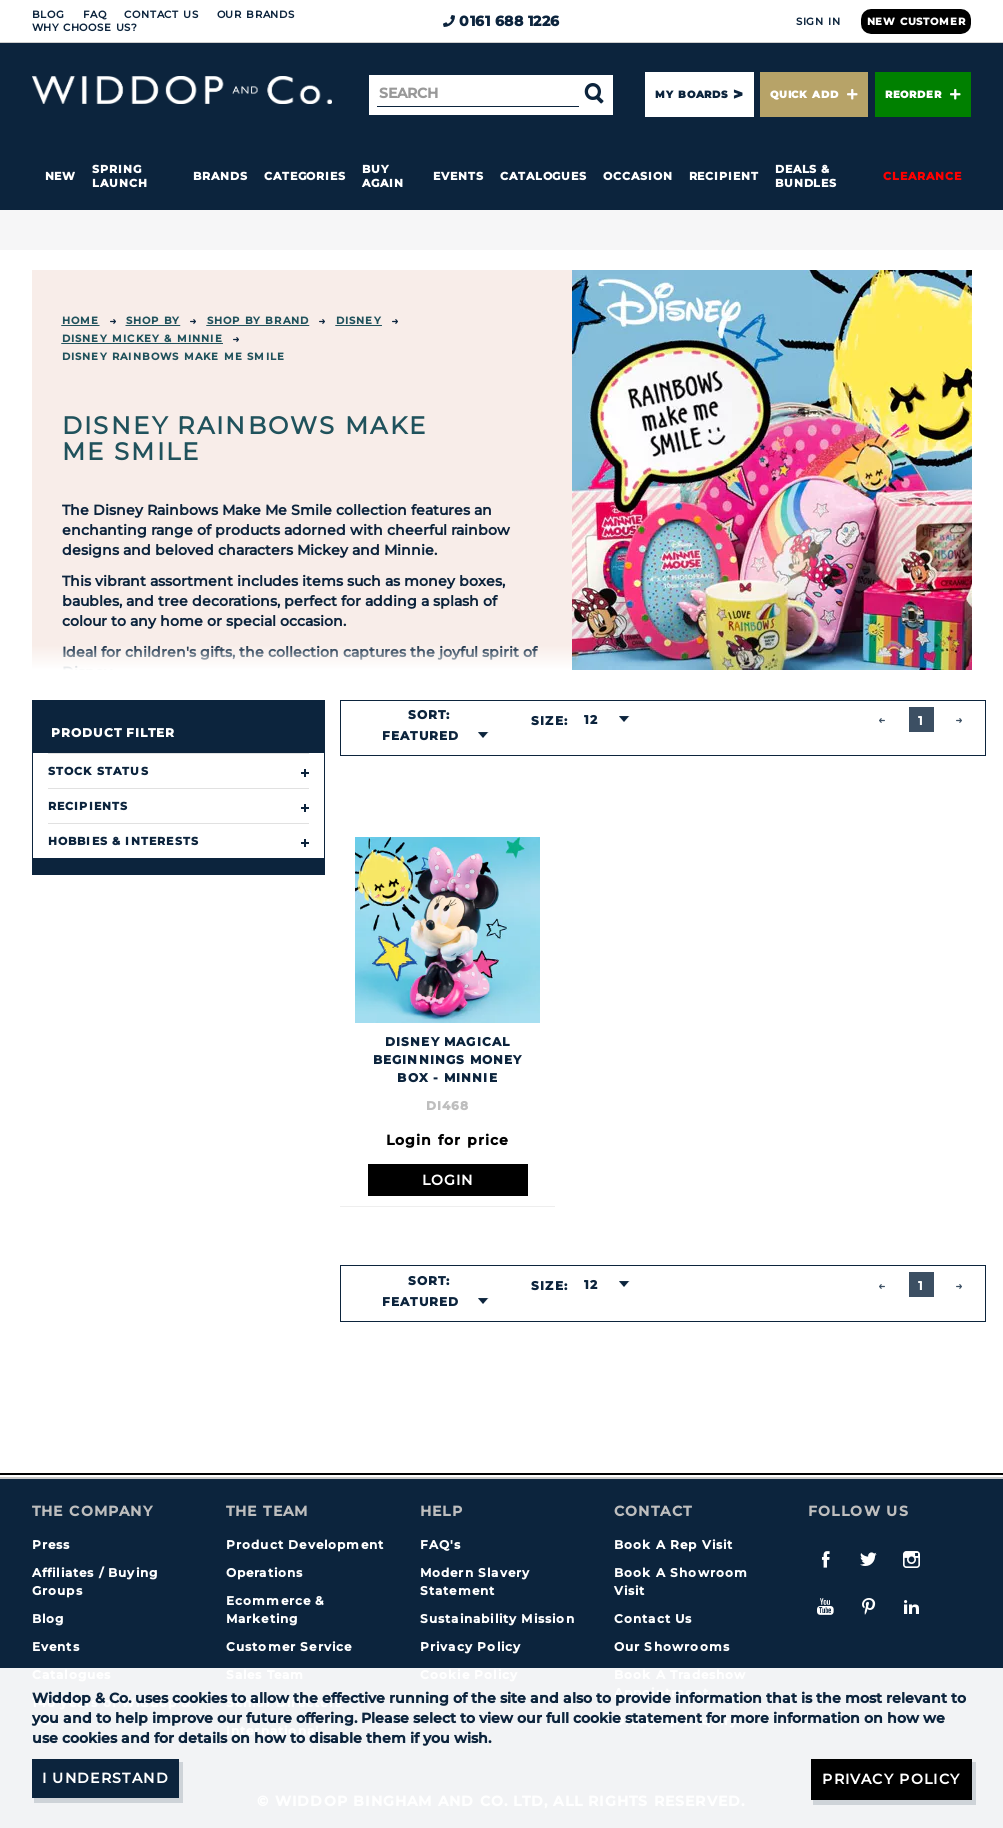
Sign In (818, 21)
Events (458, 176)
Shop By (153, 320)
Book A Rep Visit (674, 1544)
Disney (359, 320)
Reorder (923, 94)
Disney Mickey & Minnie (142, 338)
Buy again (383, 176)
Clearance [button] (922, 176)
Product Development (305, 1544)
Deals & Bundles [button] (806, 176)
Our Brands (256, 14)
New (61, 176)
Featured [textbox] (421, 735)
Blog (48, 14)
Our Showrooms (672, 1646)
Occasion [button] (637, 176)
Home (81, 320)
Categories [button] (305, 176)
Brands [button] (220, 176)
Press (51, 1544)
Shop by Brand (258, 320)
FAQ (95, 14)
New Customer (916, 21)
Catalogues (543, 176)
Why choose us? (85, 27)
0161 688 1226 (501, 21)
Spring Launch (120, 176)
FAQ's (441, 1544)
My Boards (691, 94)
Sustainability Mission (497, 1618)
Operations (265, 1572)
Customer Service (289, 1646)
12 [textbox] (591, 719)
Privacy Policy (471, 1646)
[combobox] (429, 736)
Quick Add (814, 94)
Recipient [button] (724, 176)
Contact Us (161, 14)
